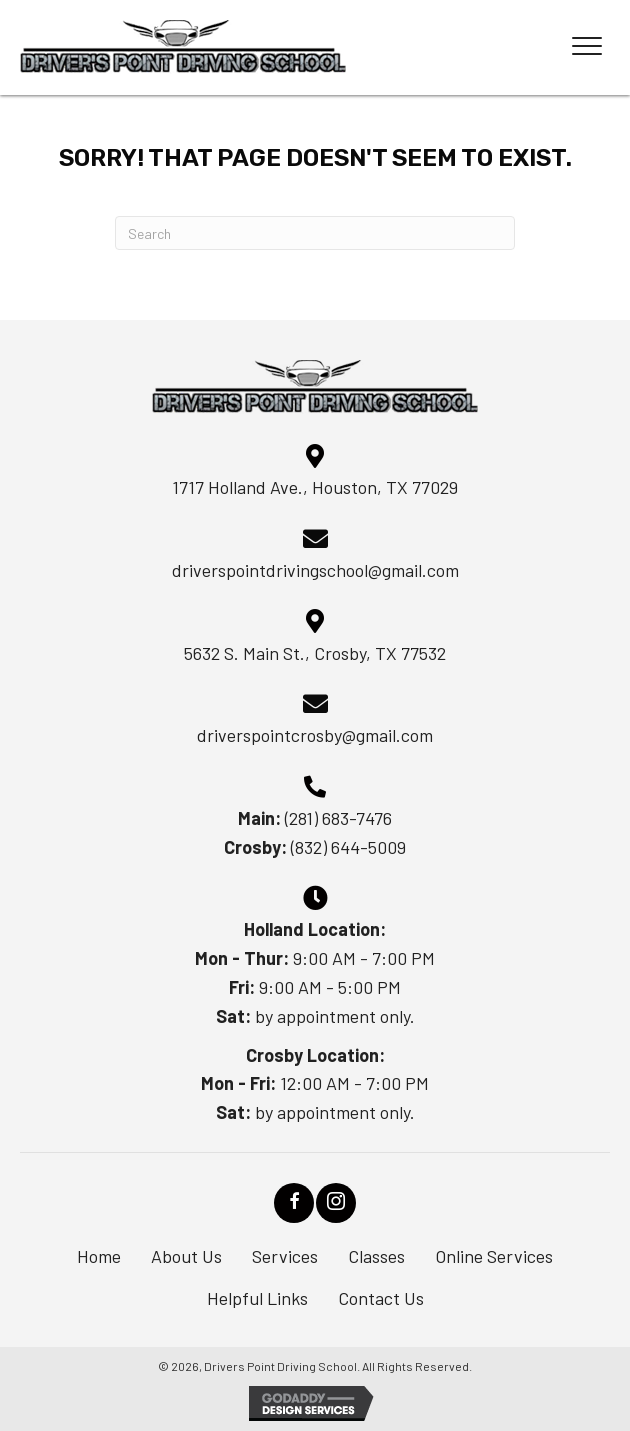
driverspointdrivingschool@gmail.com (315, 570)
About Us (186, 1256)
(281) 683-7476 (338, 818)
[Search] (315, 233)
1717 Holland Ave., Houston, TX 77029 (315, 487)
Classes (376, 1256)
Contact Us (381, 1298)
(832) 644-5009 (348, 847)
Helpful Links (257, 1298)
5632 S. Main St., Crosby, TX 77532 (315, 653)
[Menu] (587, 47)
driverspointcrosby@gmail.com (315, 735)
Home (99, 1256)
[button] (294, 1203)
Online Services (494, 1256)
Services (285, 1256)
